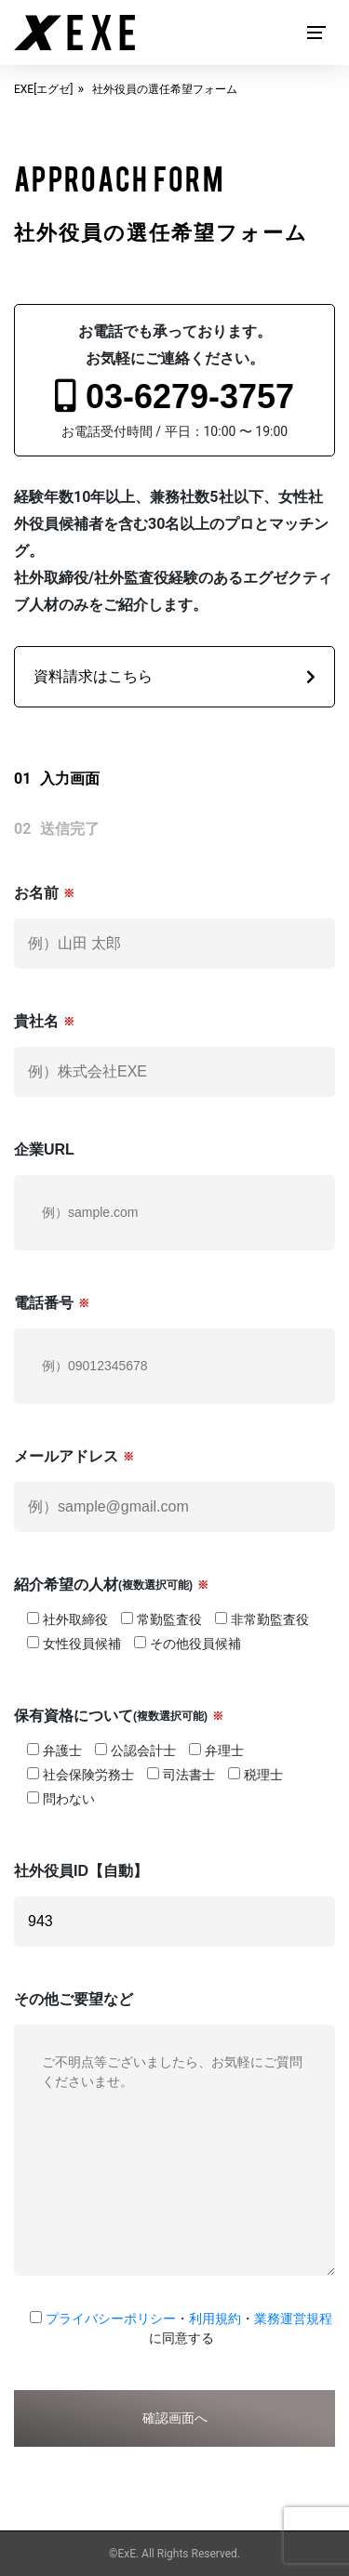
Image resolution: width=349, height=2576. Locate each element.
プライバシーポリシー (111, 2318)
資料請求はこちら (174, 676)
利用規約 (215, 2318)
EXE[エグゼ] (44, 89)
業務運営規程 (293, 2318)
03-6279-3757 (174, 396)
